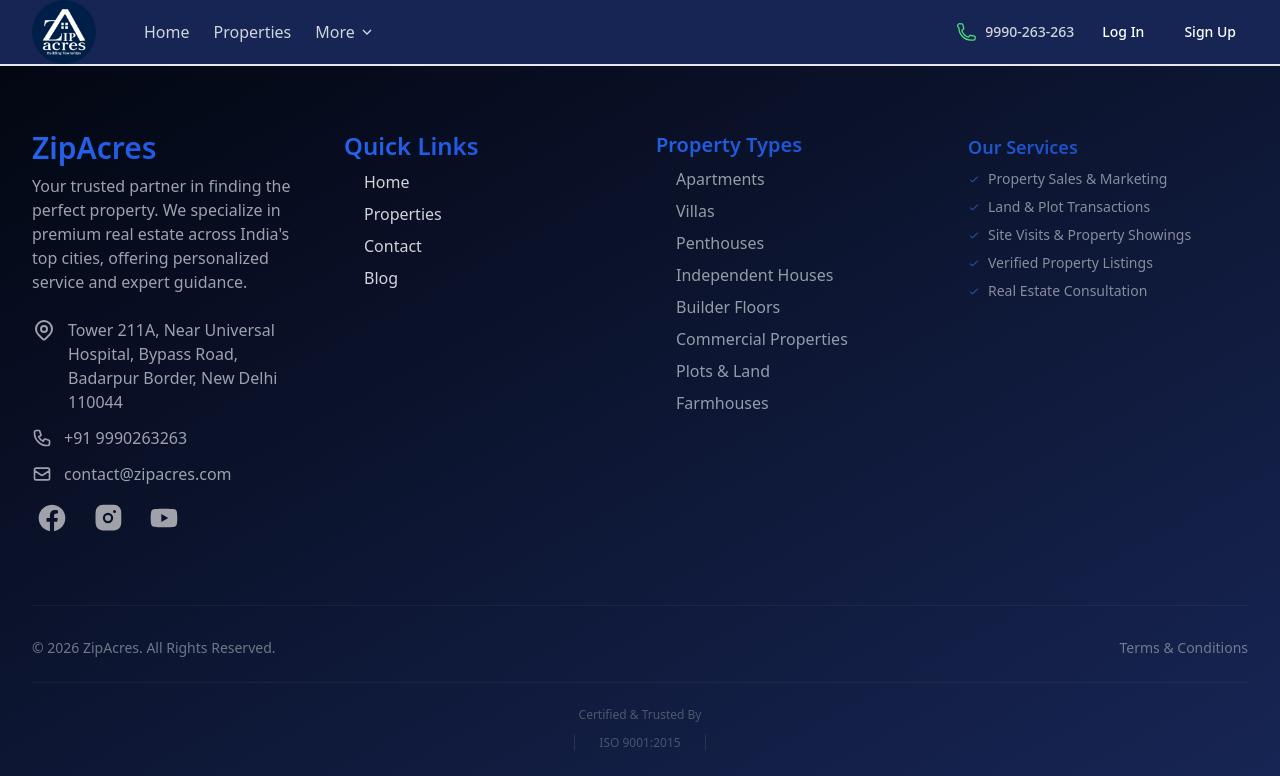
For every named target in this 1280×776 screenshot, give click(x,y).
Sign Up (1210, 31)
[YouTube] (164, 518)
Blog (371, 279)
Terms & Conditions (1184, 651)
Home (167, 32)
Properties (253, 32)
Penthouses (710, 245)
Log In (1123, 31)
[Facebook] (52, 518)
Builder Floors (718, 309)
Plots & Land (713, 373)
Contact (383, 247)
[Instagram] (108, 518)
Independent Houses (744, 277)
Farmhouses (712, 405)
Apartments (710, 181)
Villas (685, 213)
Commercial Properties (752, 341)
